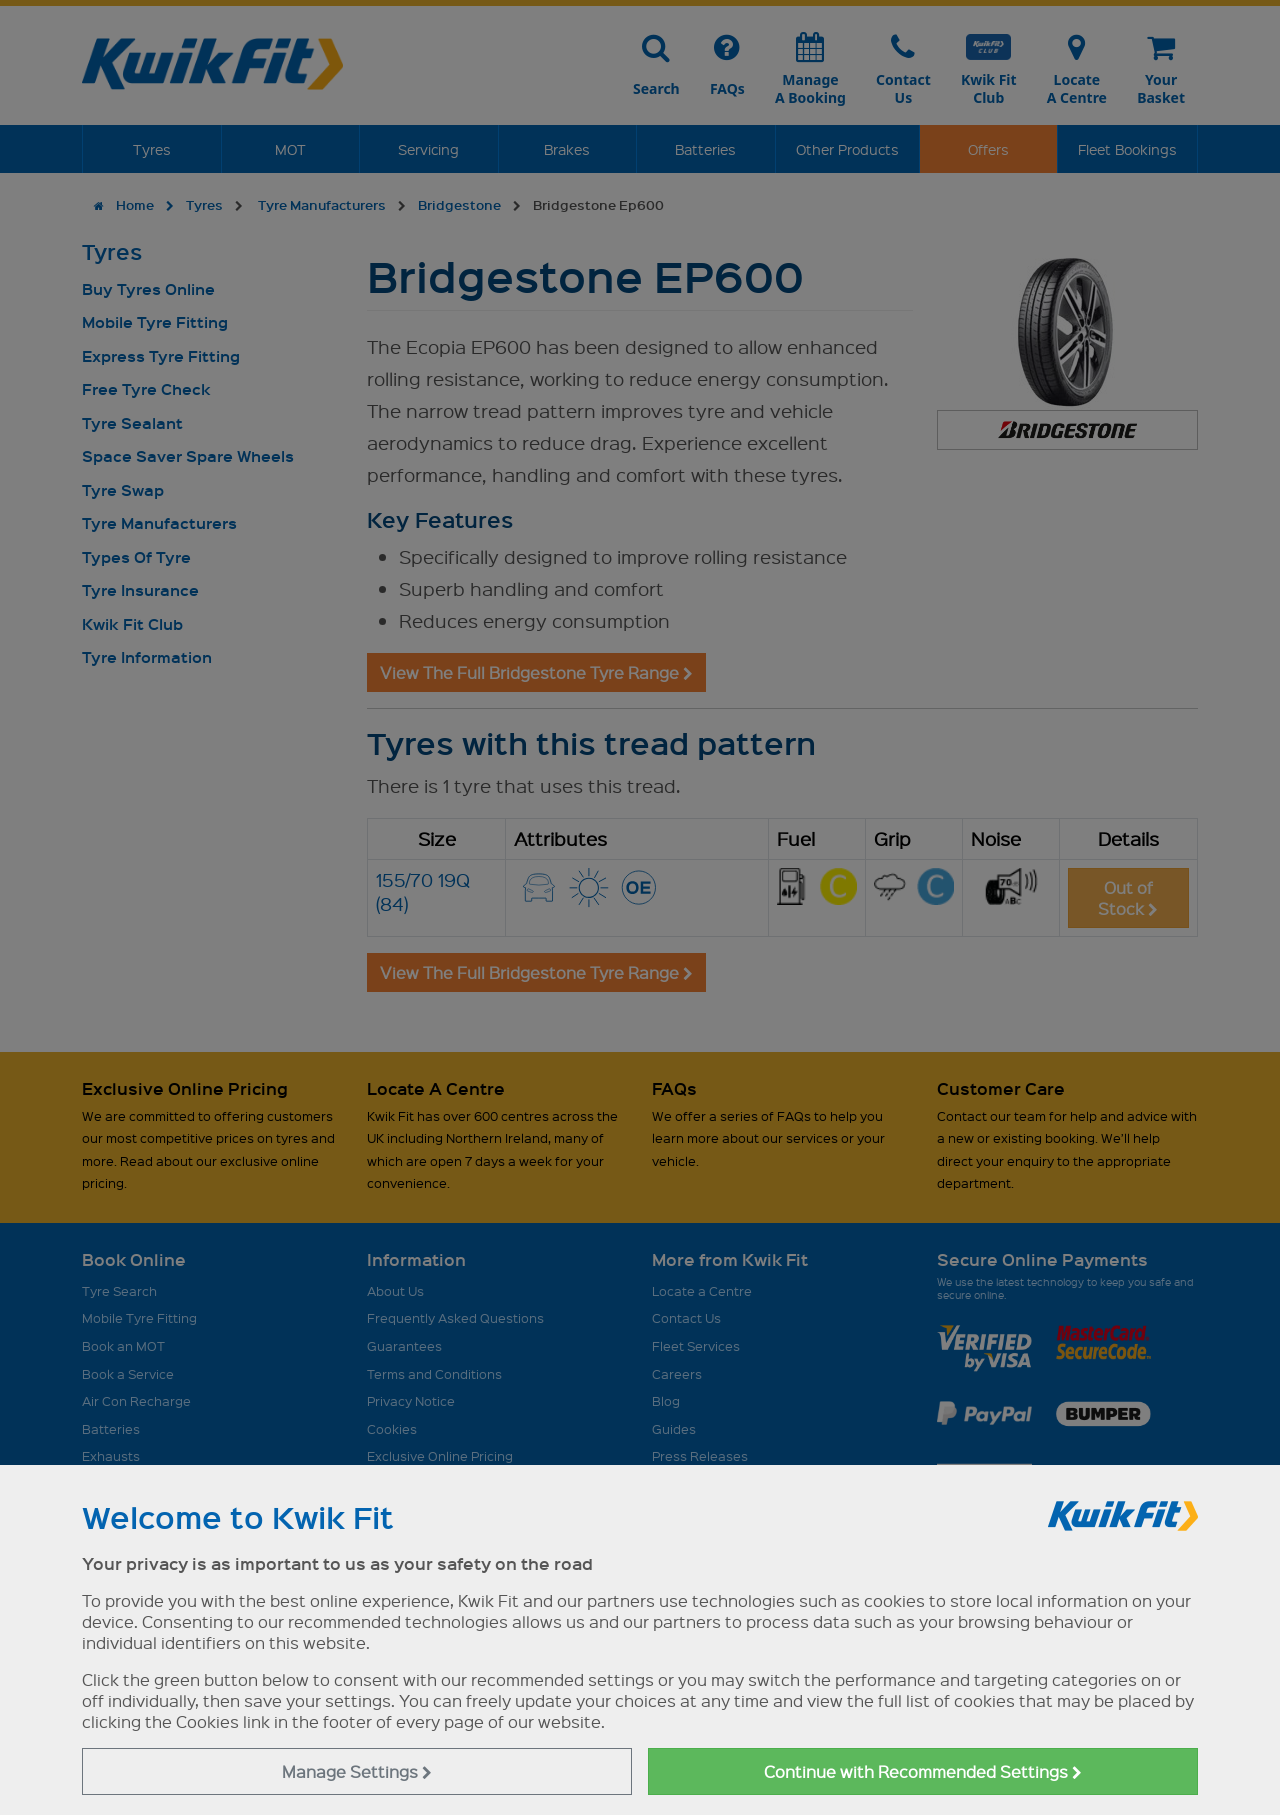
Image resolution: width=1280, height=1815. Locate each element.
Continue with (923, 1771)
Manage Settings (357, 1771)
